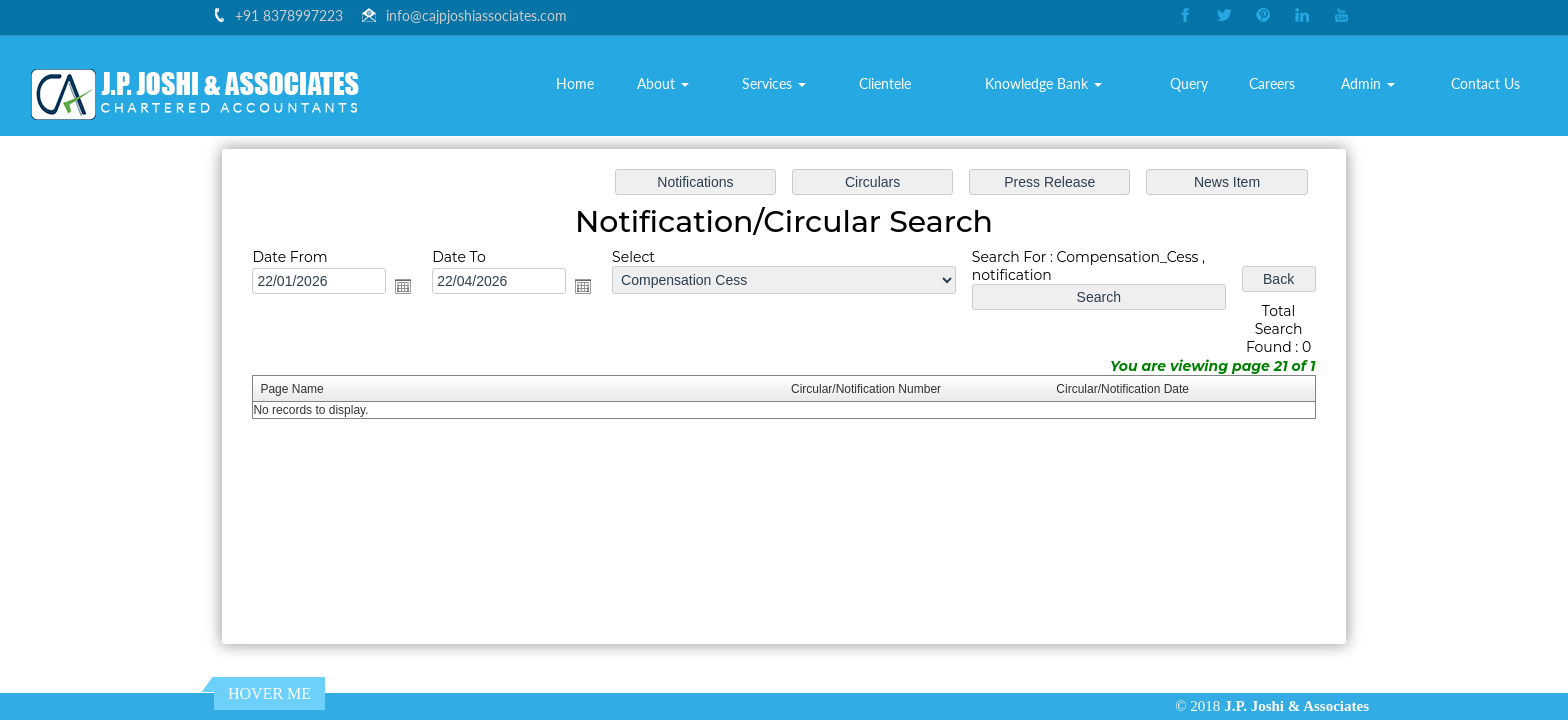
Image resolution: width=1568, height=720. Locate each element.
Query (1189, 83)
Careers (1272, 83)
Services (774, 83)
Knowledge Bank (1043, 83)
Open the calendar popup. (413, 288)
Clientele (885, 83)
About (663, 83)
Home (575, 83)
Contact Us (1485, 83)
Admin (1368, 83)
